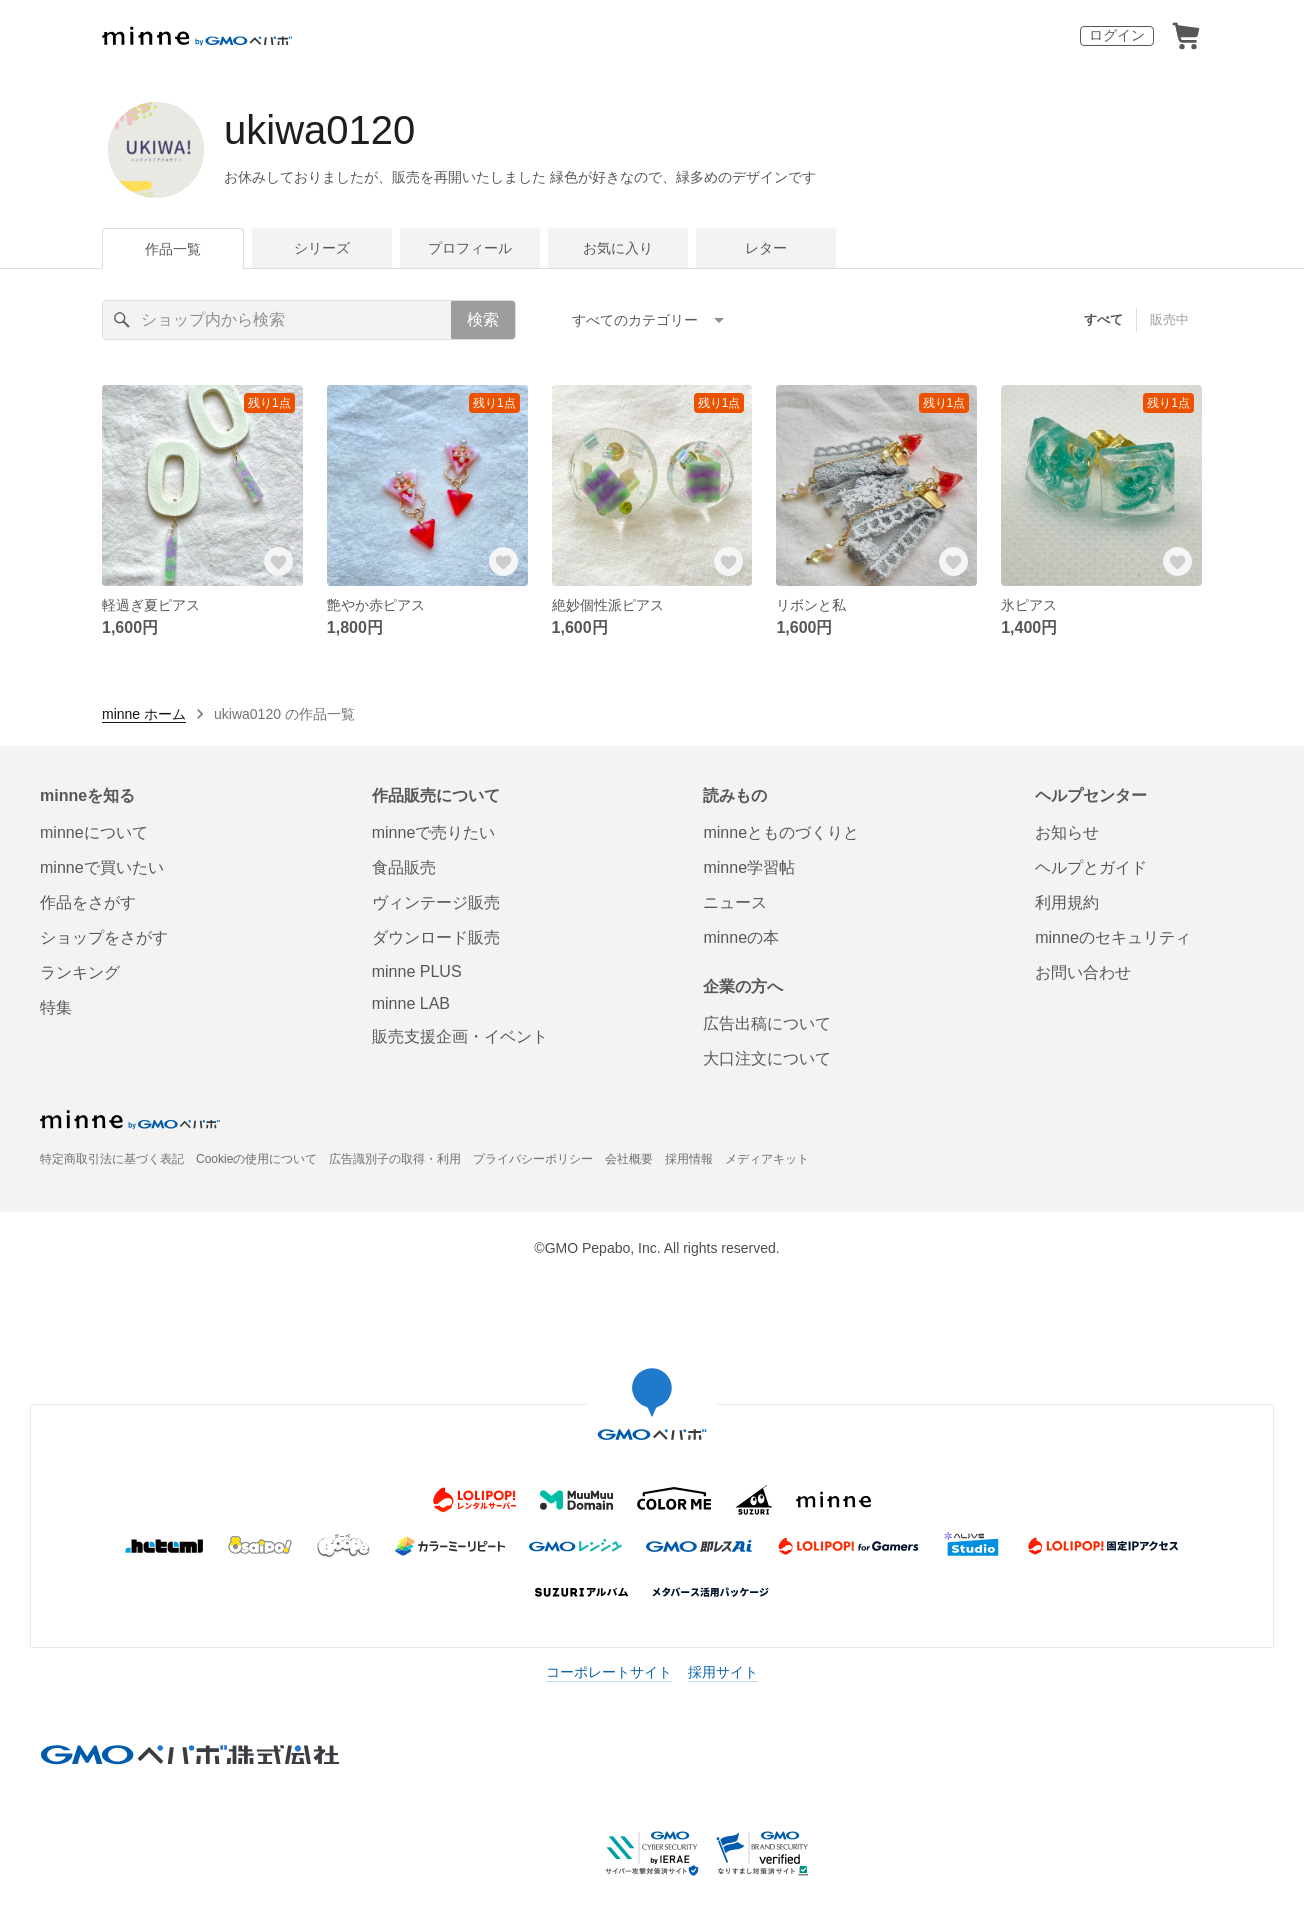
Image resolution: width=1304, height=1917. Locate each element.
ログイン (1117, 35)
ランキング (80, 972)
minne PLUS (417, 971)
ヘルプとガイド (1091, 867)
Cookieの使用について (256, 1159)
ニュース (735, 902)
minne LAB (411, 1003)
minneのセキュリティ (1113, 937)
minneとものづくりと (781, 832)
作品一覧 (173, 249)
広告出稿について (767, 1023)
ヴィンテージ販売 (436, 902)
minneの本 (741, 937)
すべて (1103, 319)
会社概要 (629, 1159)
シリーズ (322, 248)
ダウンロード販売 (436, 937)
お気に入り (618, 248)
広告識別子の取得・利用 (395, 1159)
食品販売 (404, 867)
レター (766, 248)
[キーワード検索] (277, 320)
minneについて (94, 832)
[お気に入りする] (279, 562)
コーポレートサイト (609, 1672)
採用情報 (689, 1159)
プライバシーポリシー (533, 1159)
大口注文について (767, 1058)
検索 (483, 319)
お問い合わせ (1083, 972)
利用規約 (1067, 902)
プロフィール (470, 248)
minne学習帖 (749, 867)
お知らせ (1067, 832)
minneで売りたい (434, 832)
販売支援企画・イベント (460, 1036)
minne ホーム (144, 714)
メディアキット (767, 1159)
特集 (56, 1007)
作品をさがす (88, 902)
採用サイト (723, 1672)
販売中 (1169, 319)
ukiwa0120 (319, 130)
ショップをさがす (104, 937)
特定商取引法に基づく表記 (112, 1159)
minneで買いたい (102, 867)
